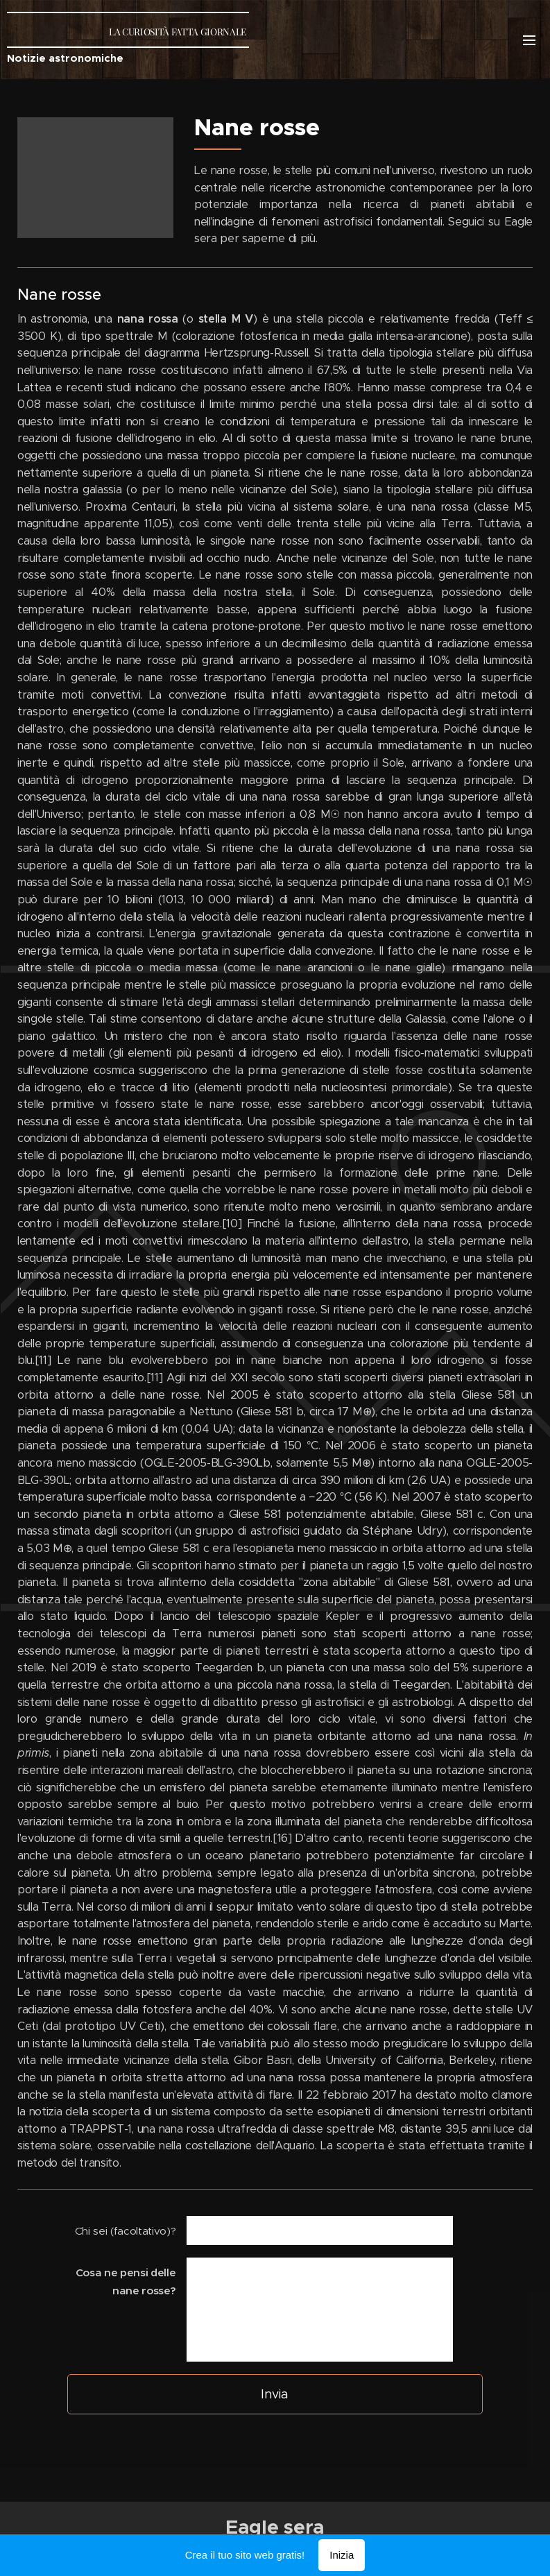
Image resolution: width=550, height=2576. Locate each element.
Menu (529, 40)
